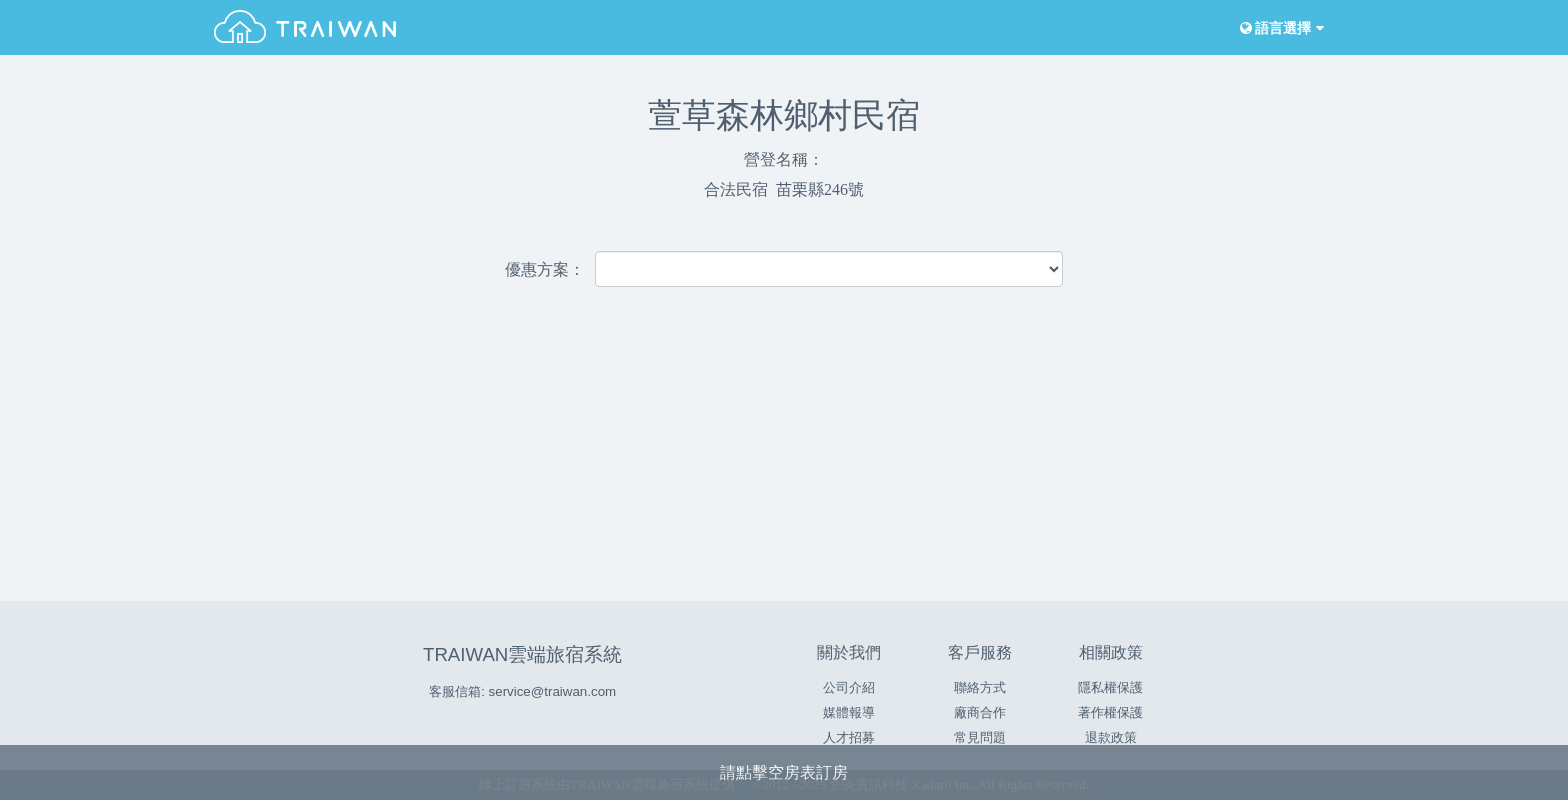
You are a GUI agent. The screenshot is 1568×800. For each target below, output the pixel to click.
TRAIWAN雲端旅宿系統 (522, 654)
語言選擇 (1280, 28)
